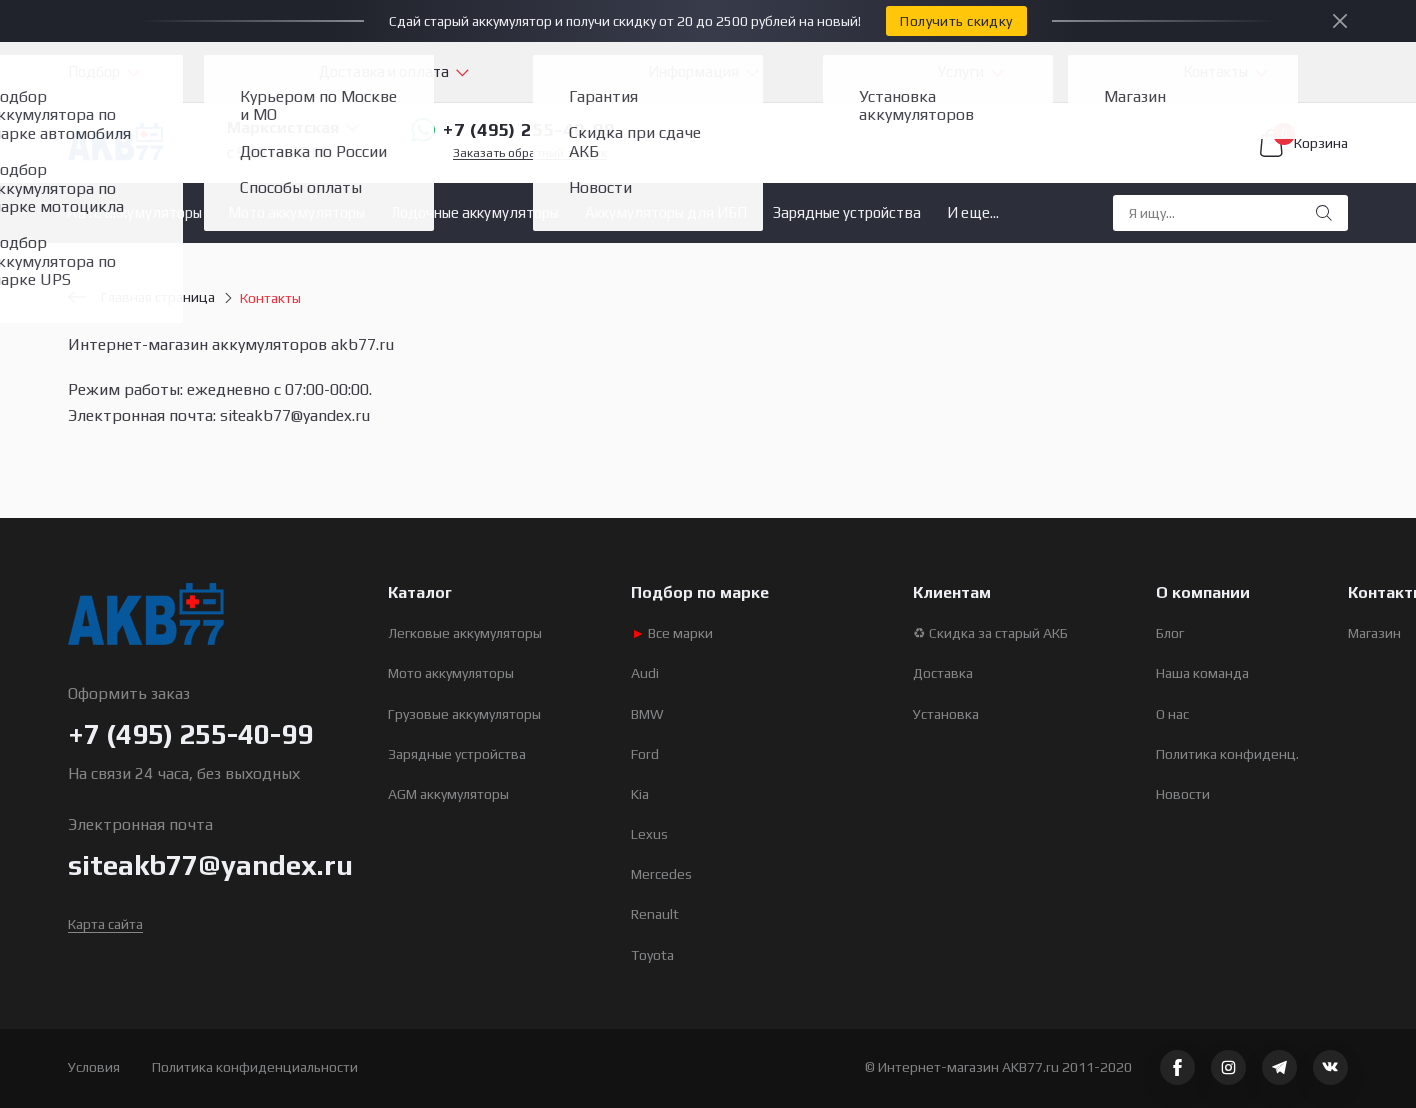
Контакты (1215, 71)
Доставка (943, 673)
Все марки (672, 633)
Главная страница (141, 297)
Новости (1183, 794)
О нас (1172, 714)
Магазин (1374, 633)
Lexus (649, 834)
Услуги (961, 71)
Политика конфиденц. (1227, 754)
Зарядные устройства (847, 212)
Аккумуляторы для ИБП (666, 212)
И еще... (973, 212)
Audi (645, 673)
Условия (94, 1067)
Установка (946, 714)
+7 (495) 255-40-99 (513, 130)
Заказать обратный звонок (530, 153)
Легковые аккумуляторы (465, 633)
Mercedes (661, 874)
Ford (645, 754)
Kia (640, 794)
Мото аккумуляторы (296, 212)
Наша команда (1202, 673)
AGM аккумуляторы (448, 794)
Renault (655, 914)
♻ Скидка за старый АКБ (990, 633)
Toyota (652, 955)
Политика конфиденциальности (255, 1067)
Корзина (1304, 143)
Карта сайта (105, 924)
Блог (1170, 633)
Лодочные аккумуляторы (475, 212)
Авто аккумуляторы (134, 212)
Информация (693, 71)
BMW (647, 714)
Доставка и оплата (384, 71)
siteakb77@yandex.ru (210, 865)
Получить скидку (956, 21)
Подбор (94, 71)
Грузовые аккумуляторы (464, 714)
